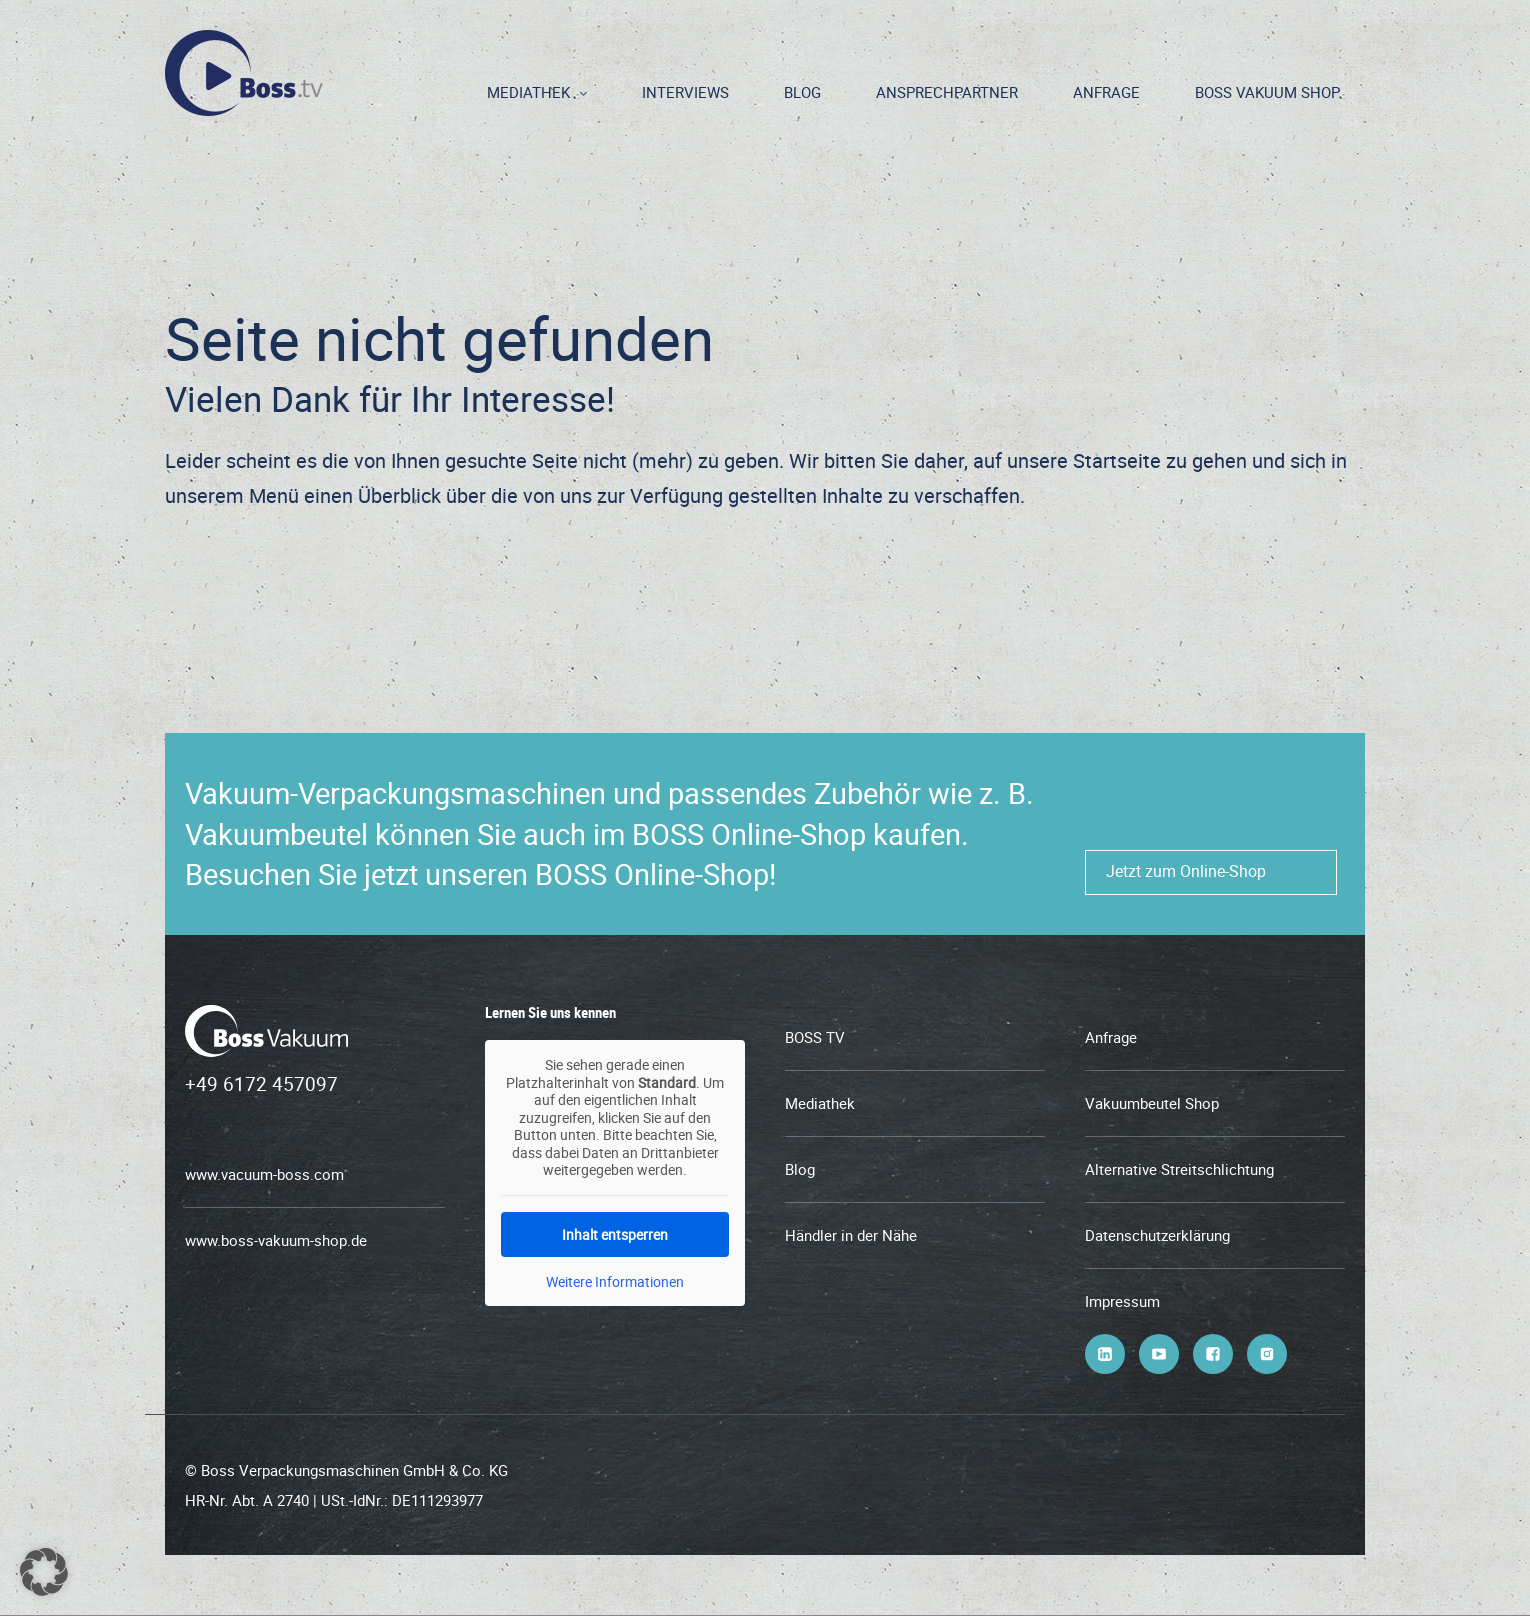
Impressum (1122, 1301)
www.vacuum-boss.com (264, 1174)
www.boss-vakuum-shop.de (276, 1240)
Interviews (685, 92)
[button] (44, 1572)
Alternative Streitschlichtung (1179, 1169)
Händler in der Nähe (851, 1235)
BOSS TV (815, 1037)
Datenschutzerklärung (1157, 1235)
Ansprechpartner (947, 92)
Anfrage (1106, 92)
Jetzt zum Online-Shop (1186, 871)
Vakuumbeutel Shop (1152, 1103)
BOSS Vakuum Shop (1267, 92)
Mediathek (528, 92)
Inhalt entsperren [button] (615, 1233)
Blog (802, 92)
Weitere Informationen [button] (615, 1281)
